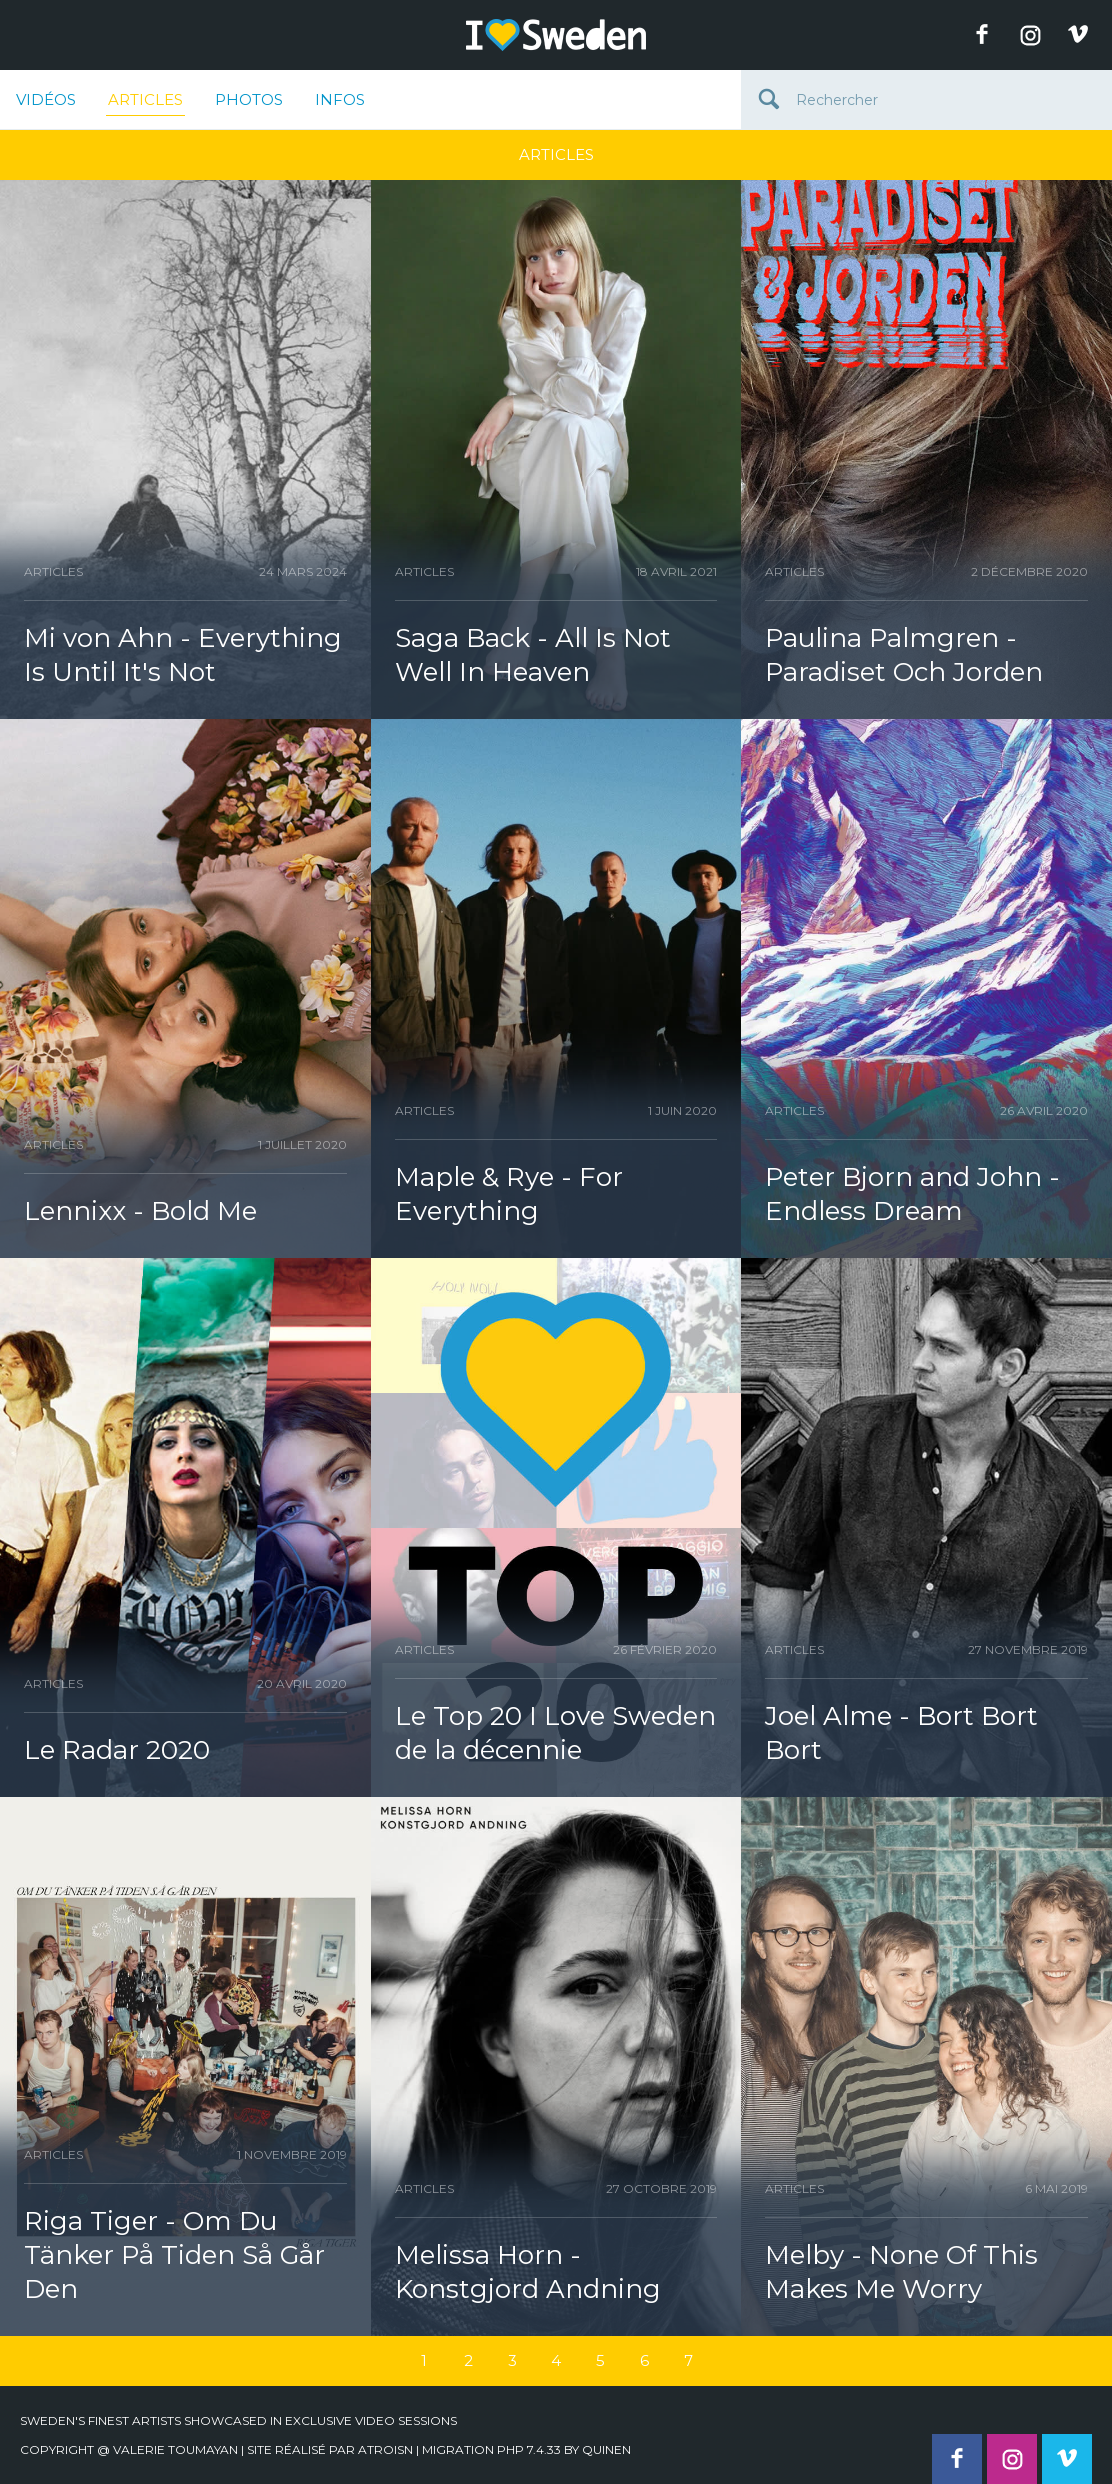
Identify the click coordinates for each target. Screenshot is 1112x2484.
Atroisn (385, 2449)
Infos (340, 99)
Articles (145, 103)
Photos (249, 99)
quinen (606, 2449)
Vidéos (46, 99)
